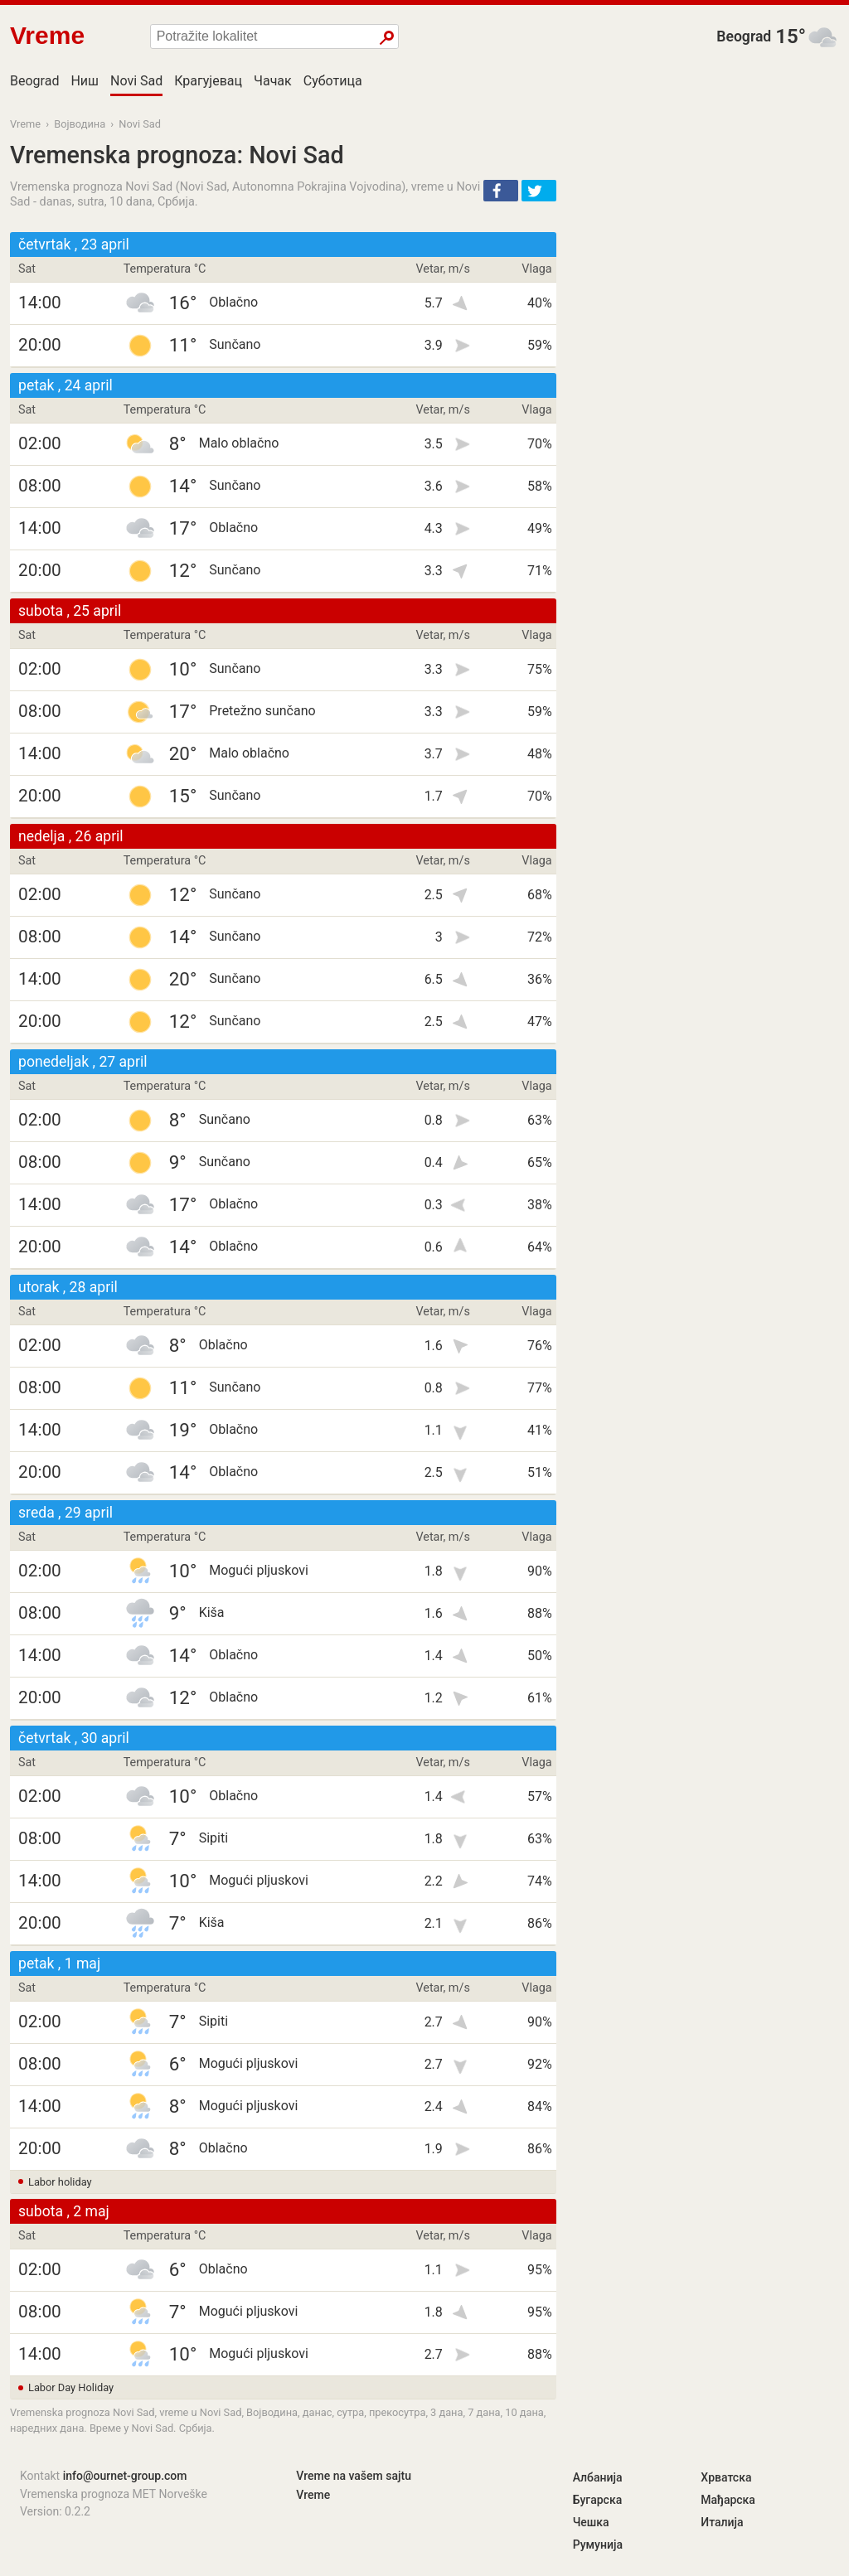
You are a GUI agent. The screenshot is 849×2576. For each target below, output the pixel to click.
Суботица (332, 81)
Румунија (598, 2544)
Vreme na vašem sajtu (353, 2475)
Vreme (25, 124)
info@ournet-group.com (125, 2475)
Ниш (84, 81)
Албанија (598, 2477)
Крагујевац (208, 81)
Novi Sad (136, 81)
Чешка (591, 2522)
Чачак (273, 81)
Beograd (743, 36)
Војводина (79, 124)
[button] (500, 190)
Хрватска (726, 2477)
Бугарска (598, 2499)
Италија (722, 2522)
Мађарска (728, 2499)
